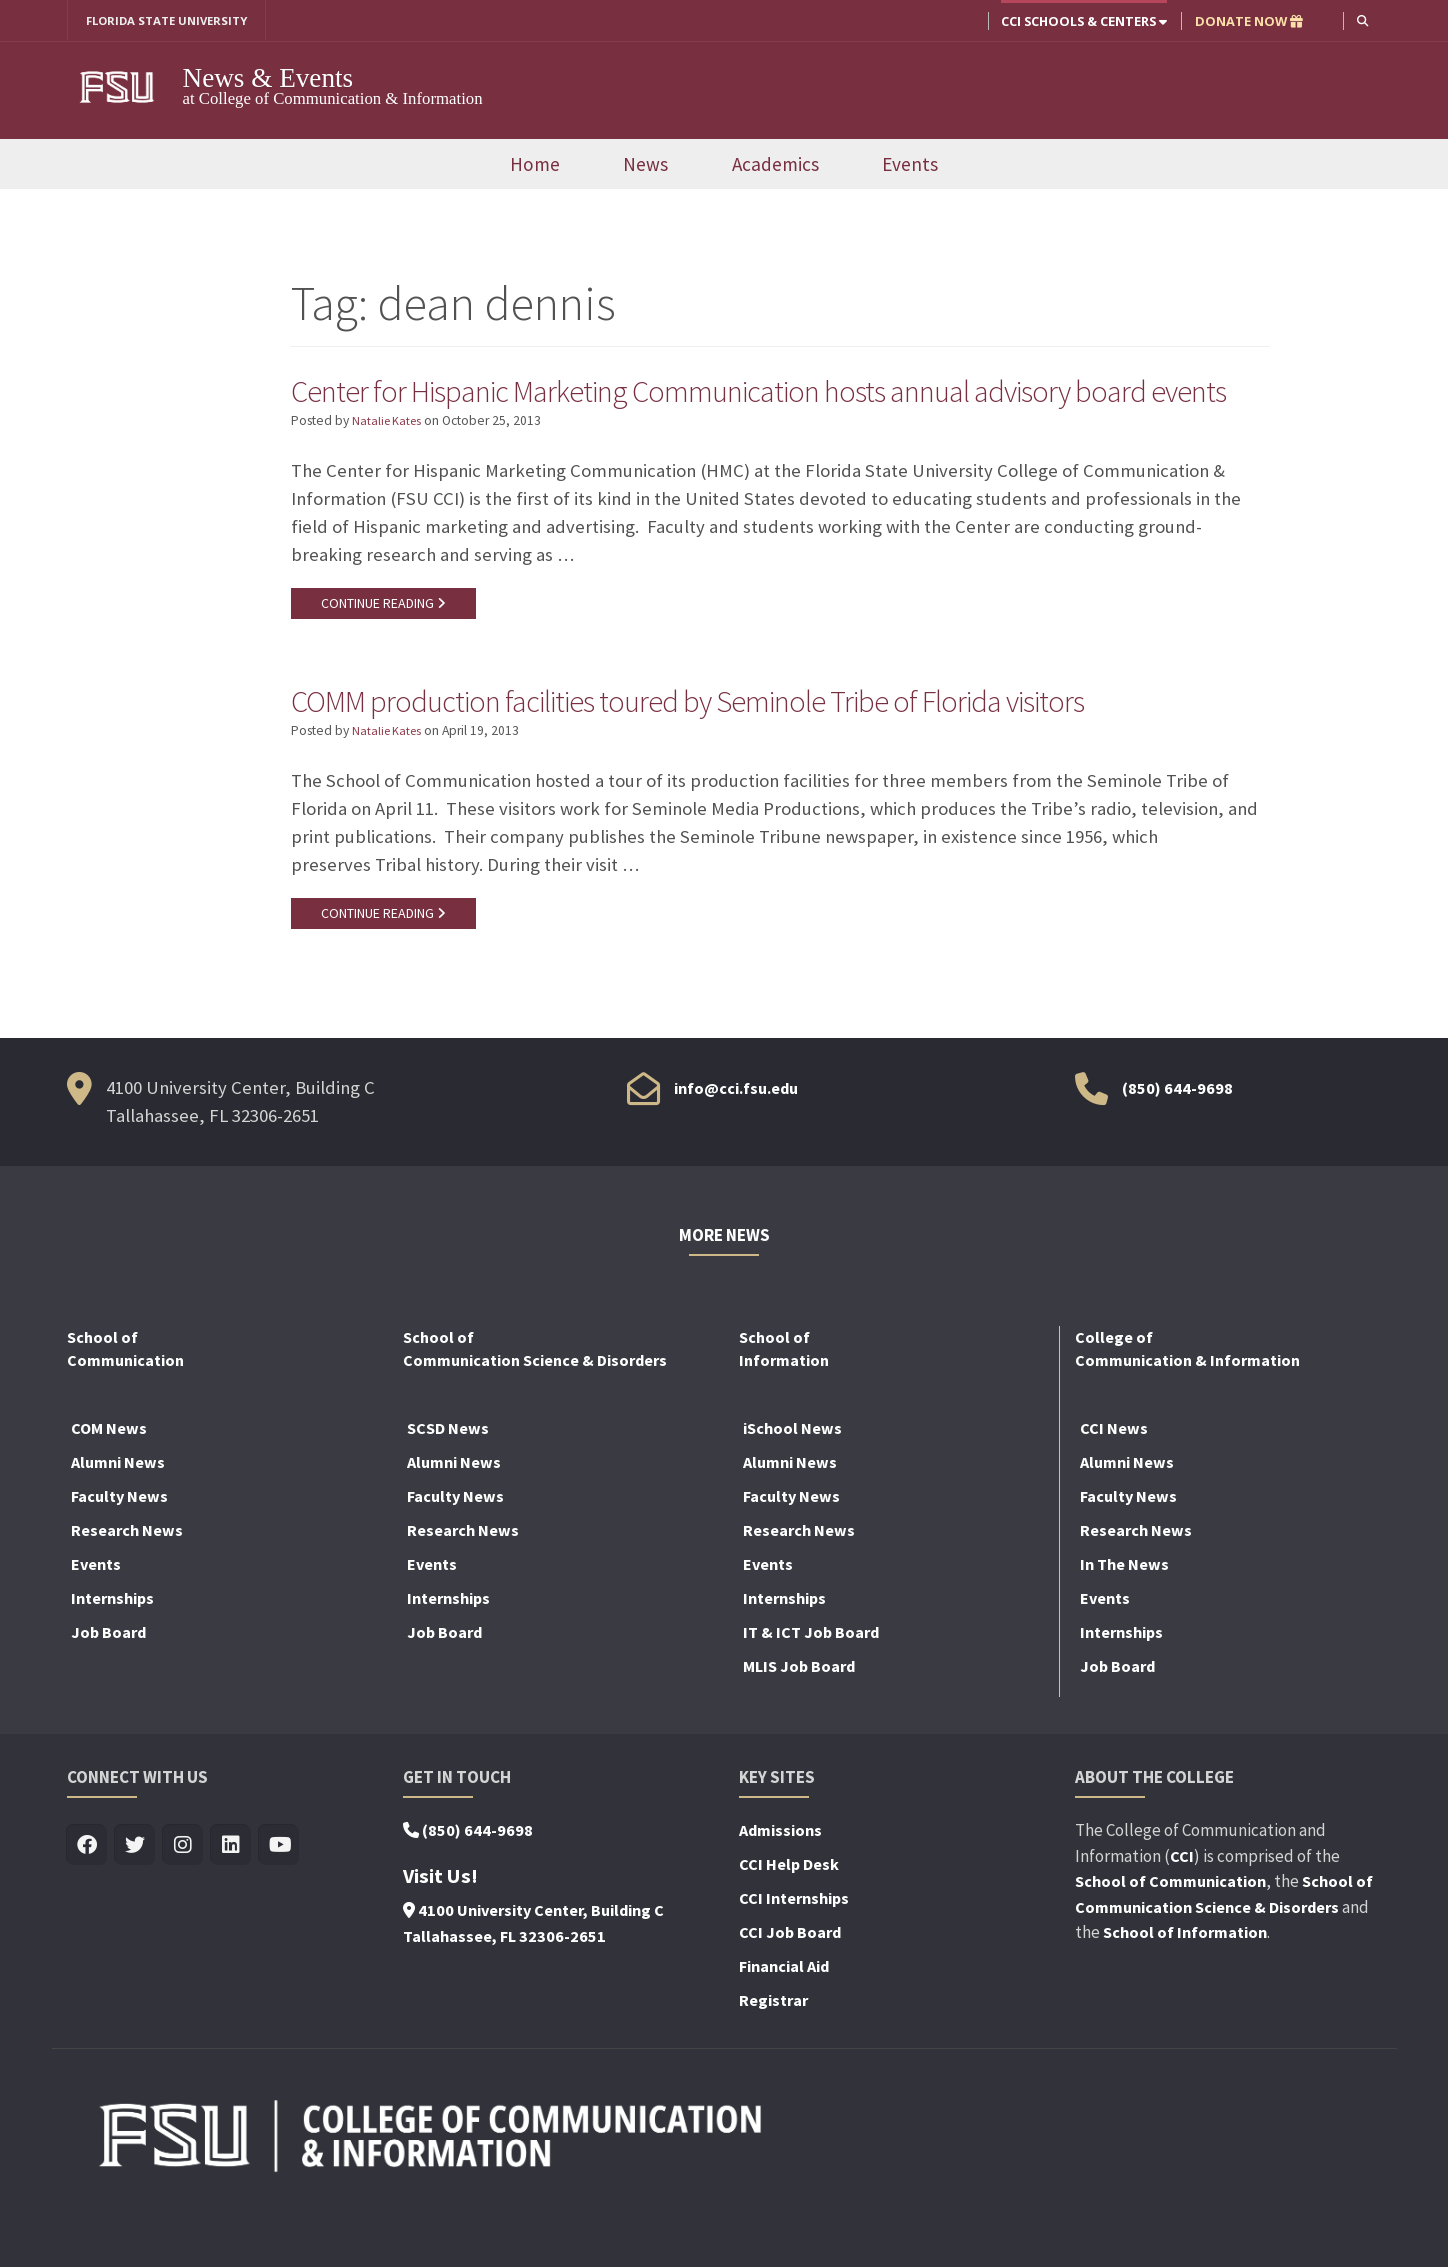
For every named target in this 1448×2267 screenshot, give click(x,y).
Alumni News (118, 1516)
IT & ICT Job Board (811, 1686)
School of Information (1185, 1986)
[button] (1361, 20)
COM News (109, 1482)
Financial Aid (784, 2020)
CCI (1182, 1910)
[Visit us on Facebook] (87, 1899)
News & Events (268, 79)
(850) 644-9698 (1177, 1142)
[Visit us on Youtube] (279, 1899)
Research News (127, 1584)
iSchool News (792, 1482)
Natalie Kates (389, 468)
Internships (112, 1652)
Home (535, 165)
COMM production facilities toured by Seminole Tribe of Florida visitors (742, 750)
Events (910, 165)
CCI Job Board (790, 1986)
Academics (775, 165)
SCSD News (448, 1482)
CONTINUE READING (386, 651)
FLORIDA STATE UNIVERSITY (174, 21)
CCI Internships (794, 1952)
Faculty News (119, 1550)
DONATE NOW (1247, 21)
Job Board (108, 1686)
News (645, 165)
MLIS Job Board (799, 1720)
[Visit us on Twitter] (135, 1899)
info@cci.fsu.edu (736, 1142)
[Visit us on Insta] (183, 1899)
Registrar (773, 2054)
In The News (1124, 1618)
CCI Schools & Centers (1082, 21)
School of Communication (1170, 1935)
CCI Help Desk (789, 1918)
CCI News (1114, 1482)
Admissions (780, 1884)
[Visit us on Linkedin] (231, 1899)
